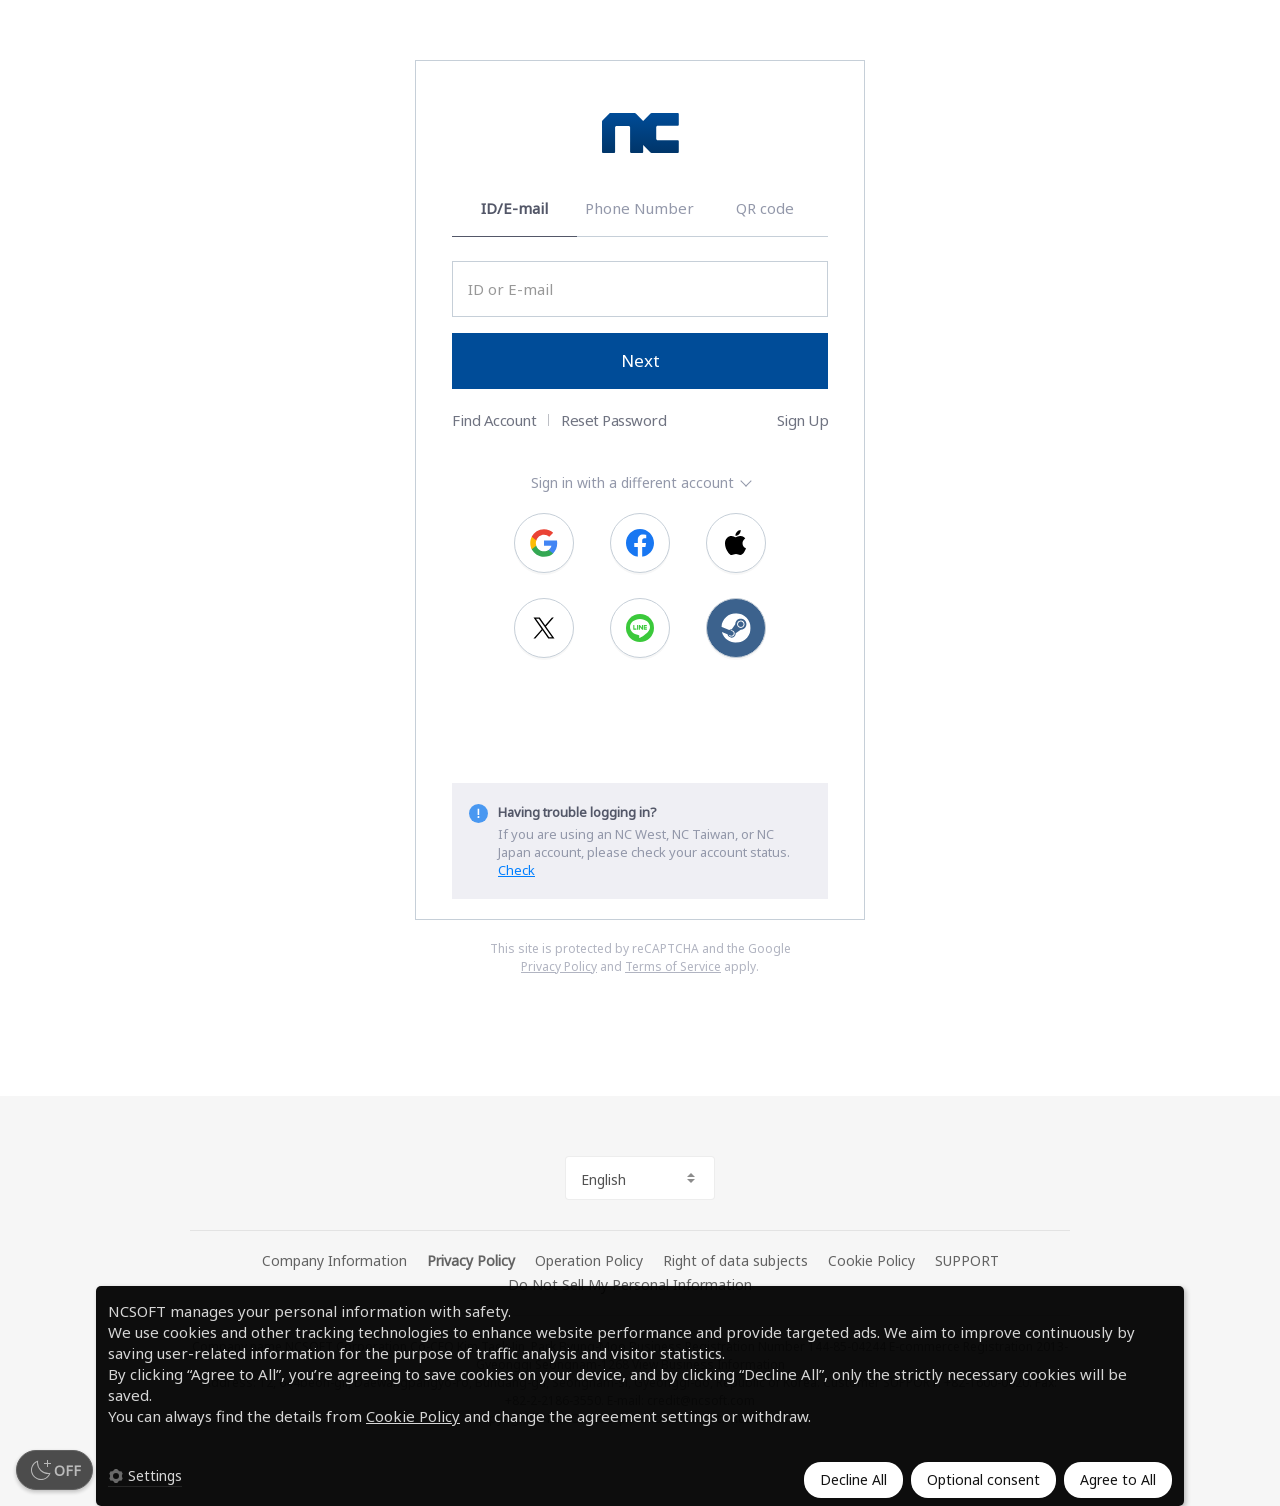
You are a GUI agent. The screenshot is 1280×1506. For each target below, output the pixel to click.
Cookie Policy (413, 1416)
